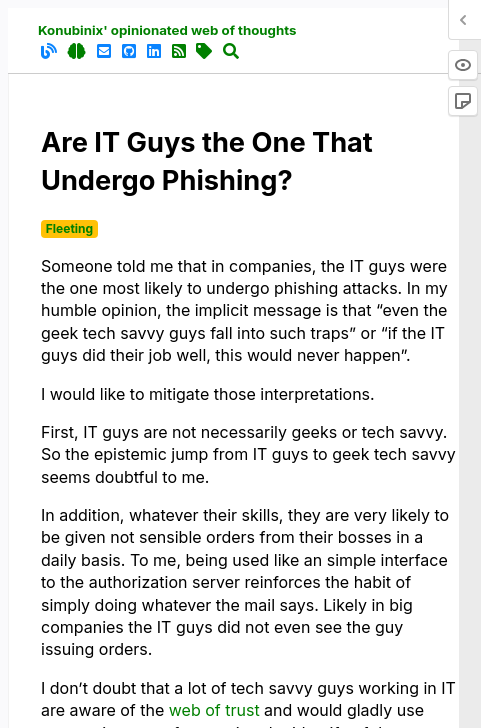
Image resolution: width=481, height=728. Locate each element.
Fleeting (69, 228)
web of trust (214, 710)
